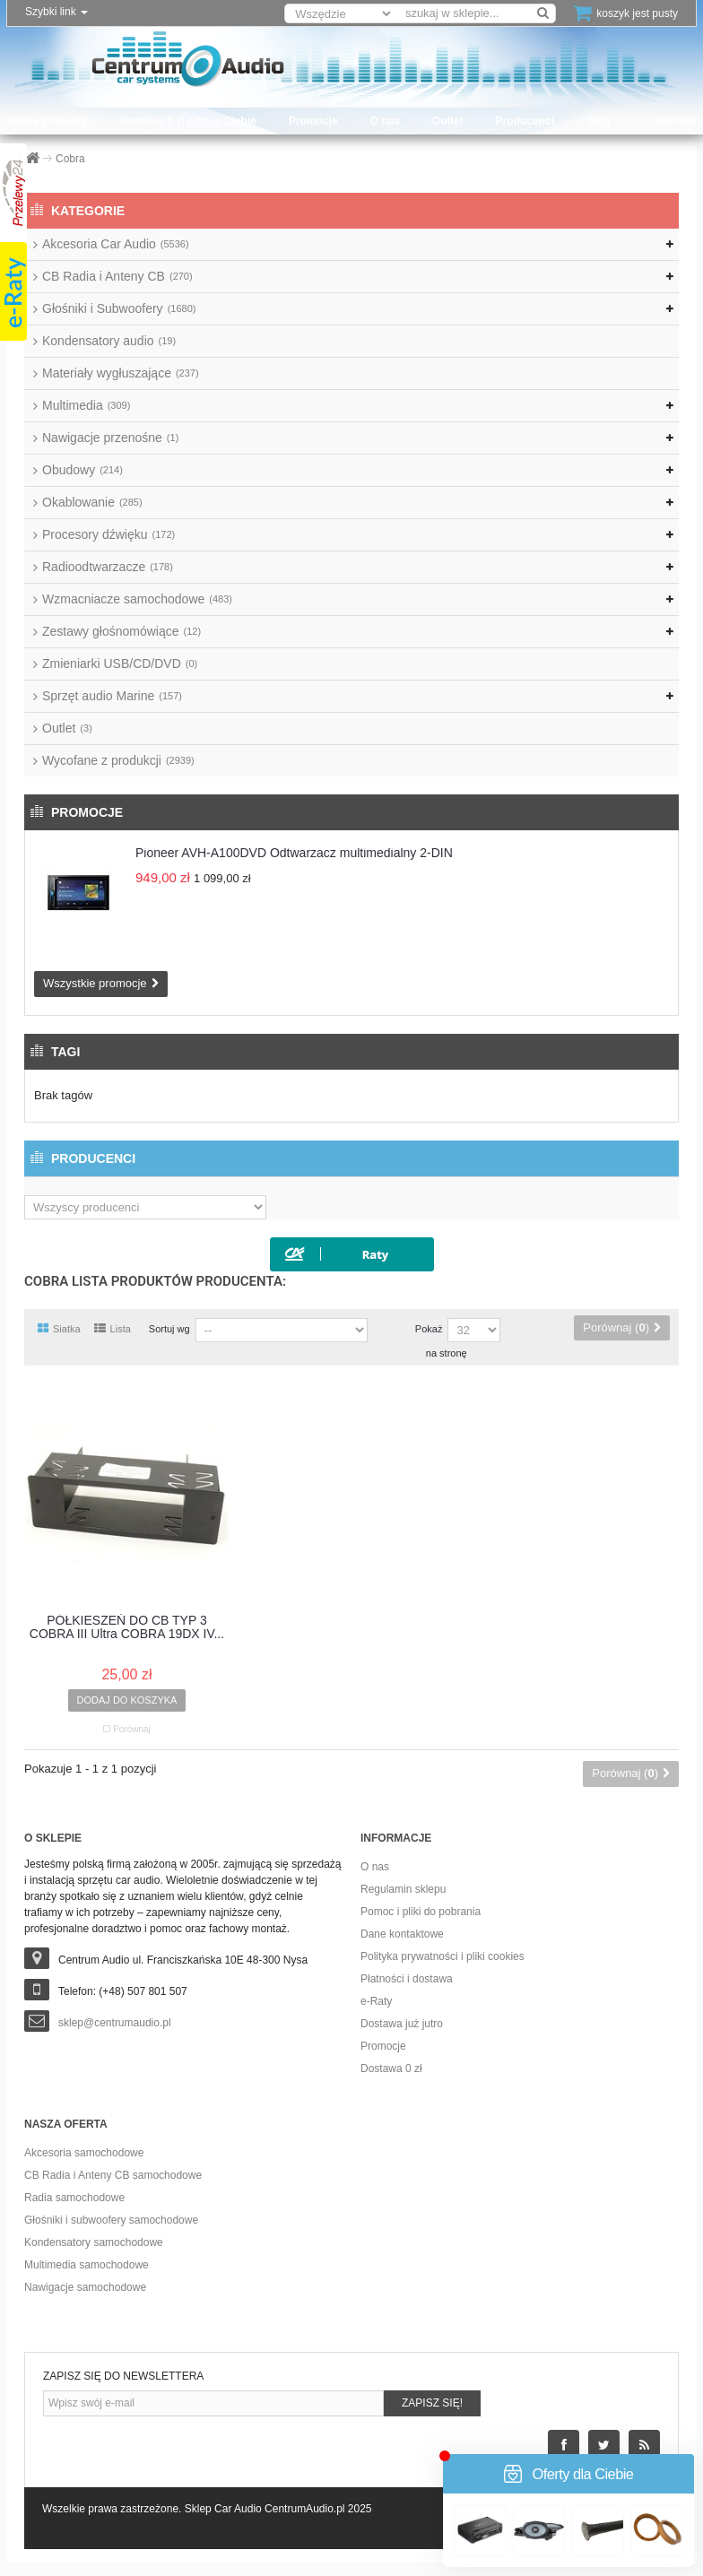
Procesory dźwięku (108, 534)
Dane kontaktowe (402, 1934)
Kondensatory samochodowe (93, 2242)
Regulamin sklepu (403, 1889)
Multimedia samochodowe (86, 2265)
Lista (112, 1328)
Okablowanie (92, 502)
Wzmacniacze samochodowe (137, 599)
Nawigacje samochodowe (85, 2287)
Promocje (313, 121)
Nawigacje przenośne (110, 437)
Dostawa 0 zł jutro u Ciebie (188, 121)
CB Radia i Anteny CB (117, 276)
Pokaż (429, 1328)
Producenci (525, 121)
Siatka (59, 1328)
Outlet (448, 121)
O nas (385, 121)
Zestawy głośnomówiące (121, 631)
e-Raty (376, 2001)
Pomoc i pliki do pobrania (420, 1911)
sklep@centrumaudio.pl (114, 2023)
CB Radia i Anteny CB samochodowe (113, 2175)
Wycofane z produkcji (118, 760)
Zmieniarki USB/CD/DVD (119, 663)
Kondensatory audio (109, 341)
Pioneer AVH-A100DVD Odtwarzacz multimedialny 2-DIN (294, 853)
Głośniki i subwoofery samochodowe (111, 2220)
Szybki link (56, 11)
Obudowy (82, 470)
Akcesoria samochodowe (83, 2153)
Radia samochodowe (74, 2197)
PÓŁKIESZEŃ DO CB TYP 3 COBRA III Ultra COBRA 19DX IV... (127, 1627)
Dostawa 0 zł (391, 2068)
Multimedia (86, 405)
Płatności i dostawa (406, 1979)
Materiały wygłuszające (120, 373)
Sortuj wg (169, 1328)
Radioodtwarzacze (107, 566)
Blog (598, 121)
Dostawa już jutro (401, 2023)
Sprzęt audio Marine (112, 696)
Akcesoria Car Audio (115, 244)
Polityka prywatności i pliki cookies (442, 1956)
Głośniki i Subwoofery (118, 308)
